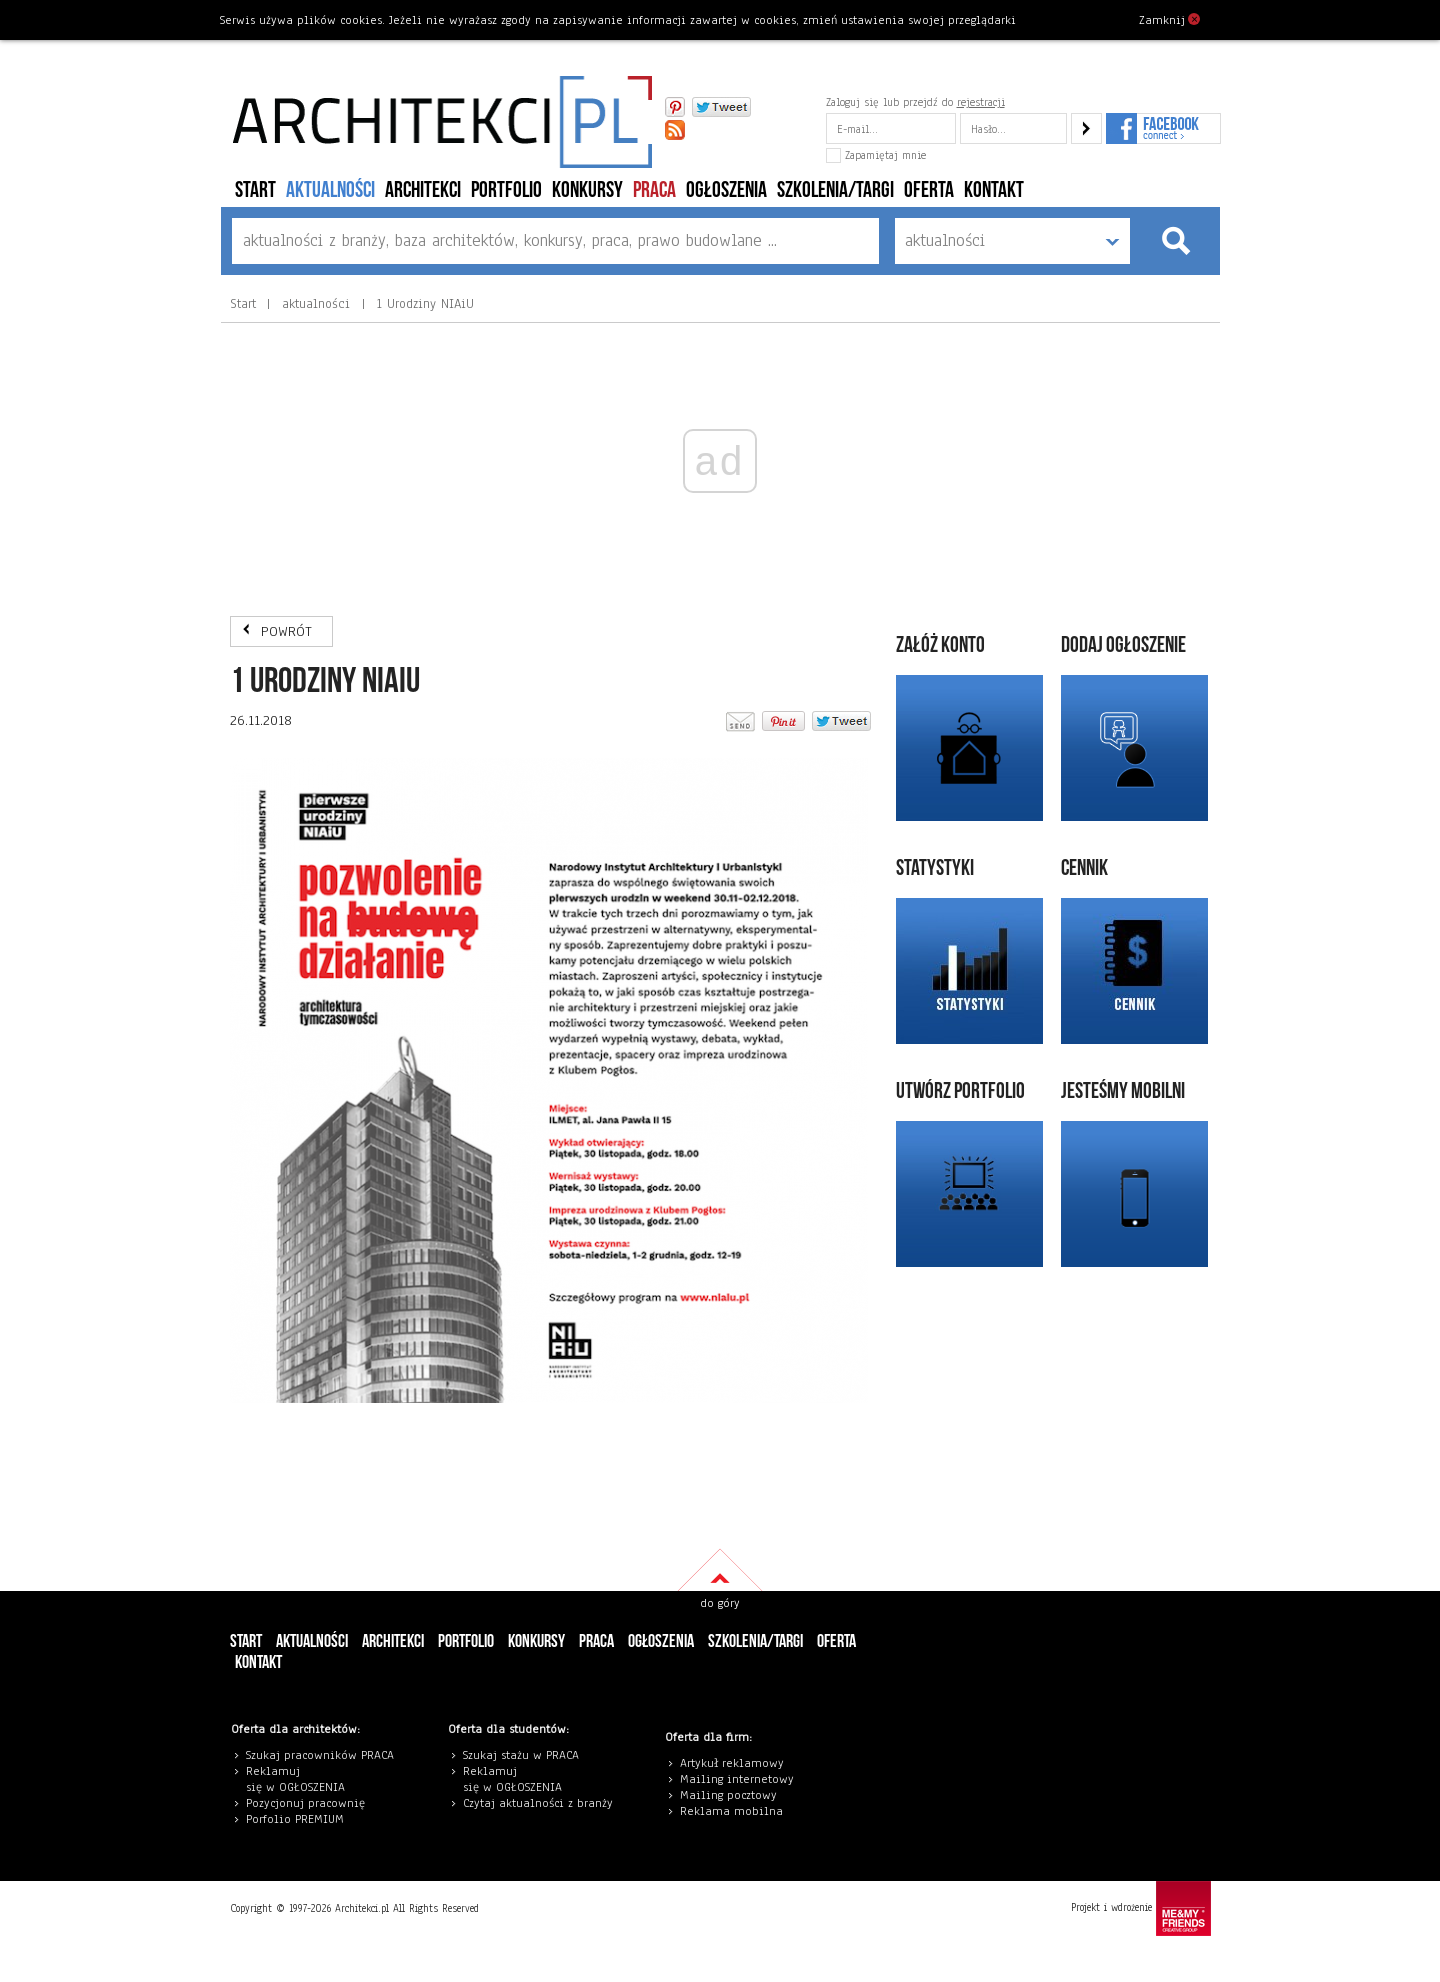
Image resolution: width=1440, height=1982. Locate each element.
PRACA (654, 190)
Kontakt (994, 190)
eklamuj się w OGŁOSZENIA (295, 1779)
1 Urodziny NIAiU (423, 304)
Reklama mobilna (731, 1811)
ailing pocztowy (733, 1795)
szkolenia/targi (835, 190)
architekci (423, 190)
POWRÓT (286, 631)
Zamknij (1169, 19)
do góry (720, 1603)
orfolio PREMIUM (300, 1819)
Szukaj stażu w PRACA (521, 1755)
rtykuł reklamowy (735, 1763)
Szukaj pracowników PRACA (320, 1755)
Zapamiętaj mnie (876, 155)
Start (255, 190)
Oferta (929, 190)
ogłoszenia (726, 190)
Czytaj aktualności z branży (538, 1803)
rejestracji (981, 102)
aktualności (330, 190)
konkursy (587, 190)
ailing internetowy (741, 1779)
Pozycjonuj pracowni (302, 1803)
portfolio (506, 190)
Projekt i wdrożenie (1141, 1908)
